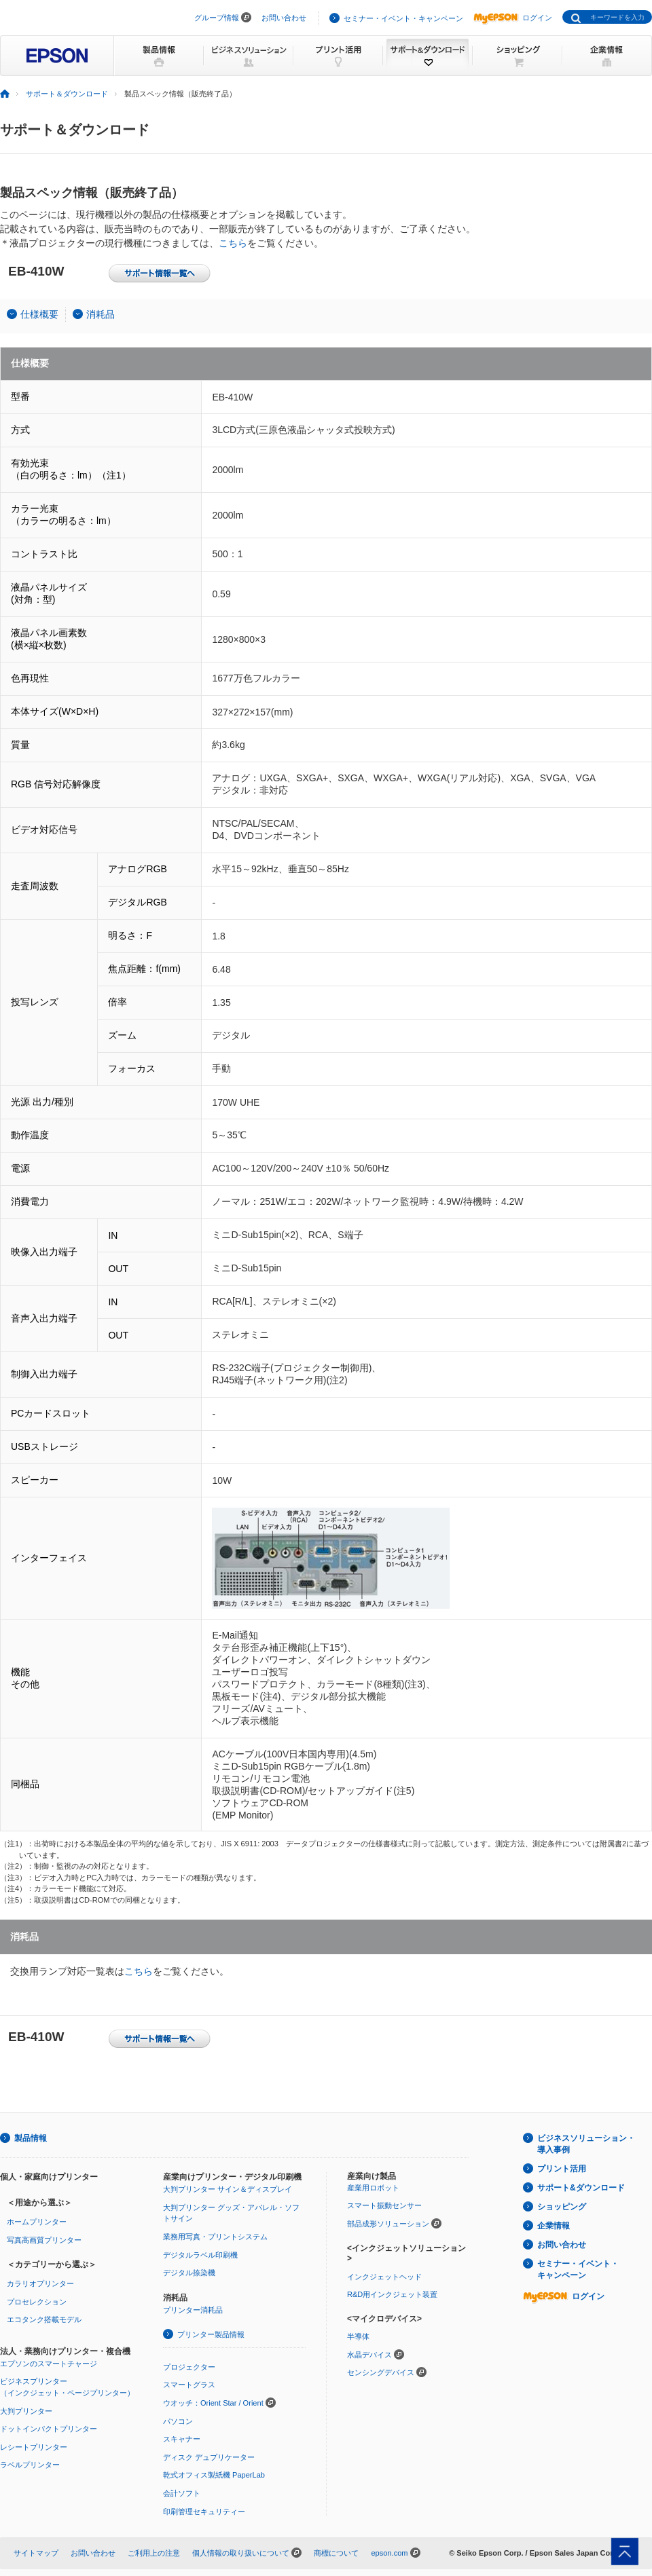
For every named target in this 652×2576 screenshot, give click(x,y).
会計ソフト (181, 2493)
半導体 (358, 2336)
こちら (233, 243)
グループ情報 (216, 18)
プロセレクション (37, 2302)
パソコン (178, 2421)
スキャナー (181, 2439)
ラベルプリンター (30, 2465)
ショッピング (561, 2206)
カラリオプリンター (40, 2283)
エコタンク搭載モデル (44, 2319)
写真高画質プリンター (44, 2240)
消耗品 (100, 314)
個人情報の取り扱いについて (240, 2553)
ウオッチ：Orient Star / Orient (213, 2403)
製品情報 (30, 2138)
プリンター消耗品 (193, 2310)
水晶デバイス (369, 2355)
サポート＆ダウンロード (67, 94)
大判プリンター (26, 2411)
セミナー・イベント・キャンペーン (403, 18)
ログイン (512, 18)
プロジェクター (189, 2367)
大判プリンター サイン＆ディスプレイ (227, 2189)
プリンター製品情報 (210, 2334)
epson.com (389, 2553)
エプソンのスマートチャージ (48, 2363)
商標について (336, 2553)
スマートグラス (189, 2385)
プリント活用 (561, 2168)
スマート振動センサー (384, 2205)
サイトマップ (36, 2553)
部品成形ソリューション (388, 2224)
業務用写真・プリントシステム (215, 2237)
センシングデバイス (380, 2372)
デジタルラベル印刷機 (200, 2255)
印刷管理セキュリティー (204, 2511)
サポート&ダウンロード (581, 2187)
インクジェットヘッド (384, 2277)
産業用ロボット (373, 2188)
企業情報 (553, 2225)
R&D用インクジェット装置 (392, 2294)
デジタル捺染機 (189, 2273)
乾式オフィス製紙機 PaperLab (214, 2475)
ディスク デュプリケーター (209, 2457)
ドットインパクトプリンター (48, 2429)
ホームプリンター (37, 2222)
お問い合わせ (283, 18)
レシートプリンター (33, 2447)
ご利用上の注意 (154, 2553)
